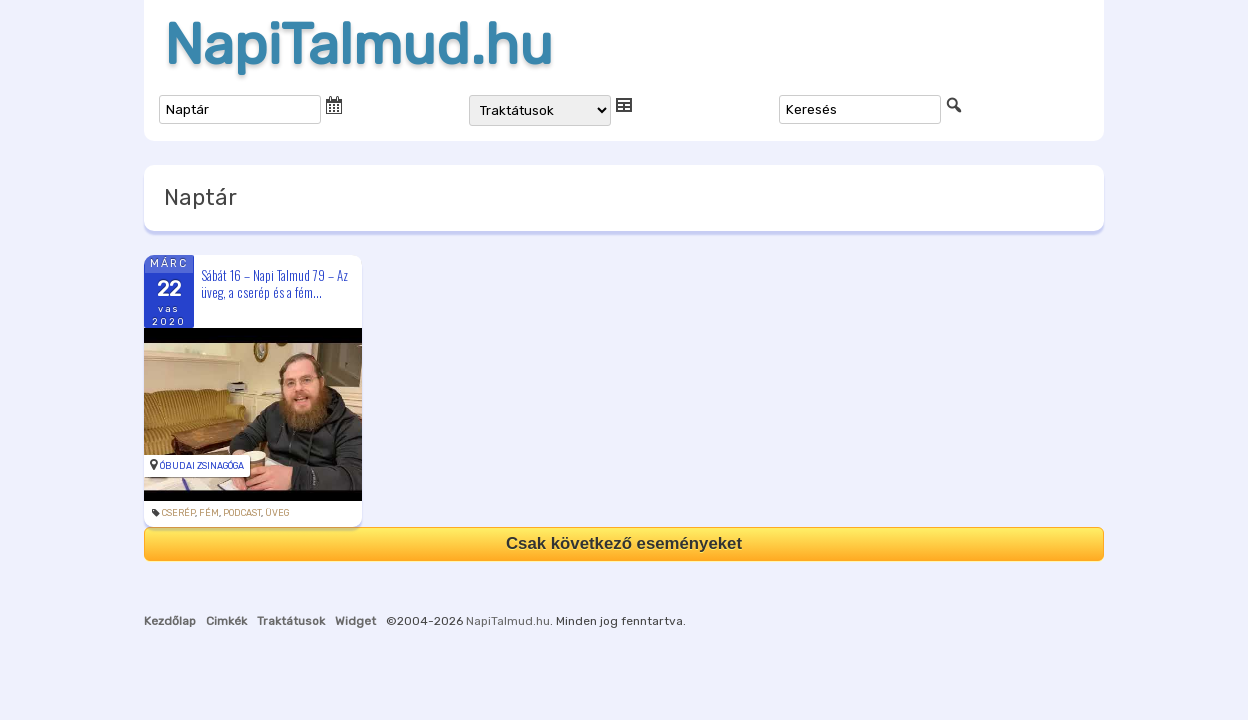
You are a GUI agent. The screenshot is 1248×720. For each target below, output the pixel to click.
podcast (242, 513)
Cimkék (226, 621)
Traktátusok (291, 621)
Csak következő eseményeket (624, 543)
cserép (178, 513)
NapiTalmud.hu (358, 45)
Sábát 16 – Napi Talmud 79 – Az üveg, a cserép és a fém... (274, 283)
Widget (355, 621)
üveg (277, 513)
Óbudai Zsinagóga (202, 466)
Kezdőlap (170, 621)
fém (209, 513)
